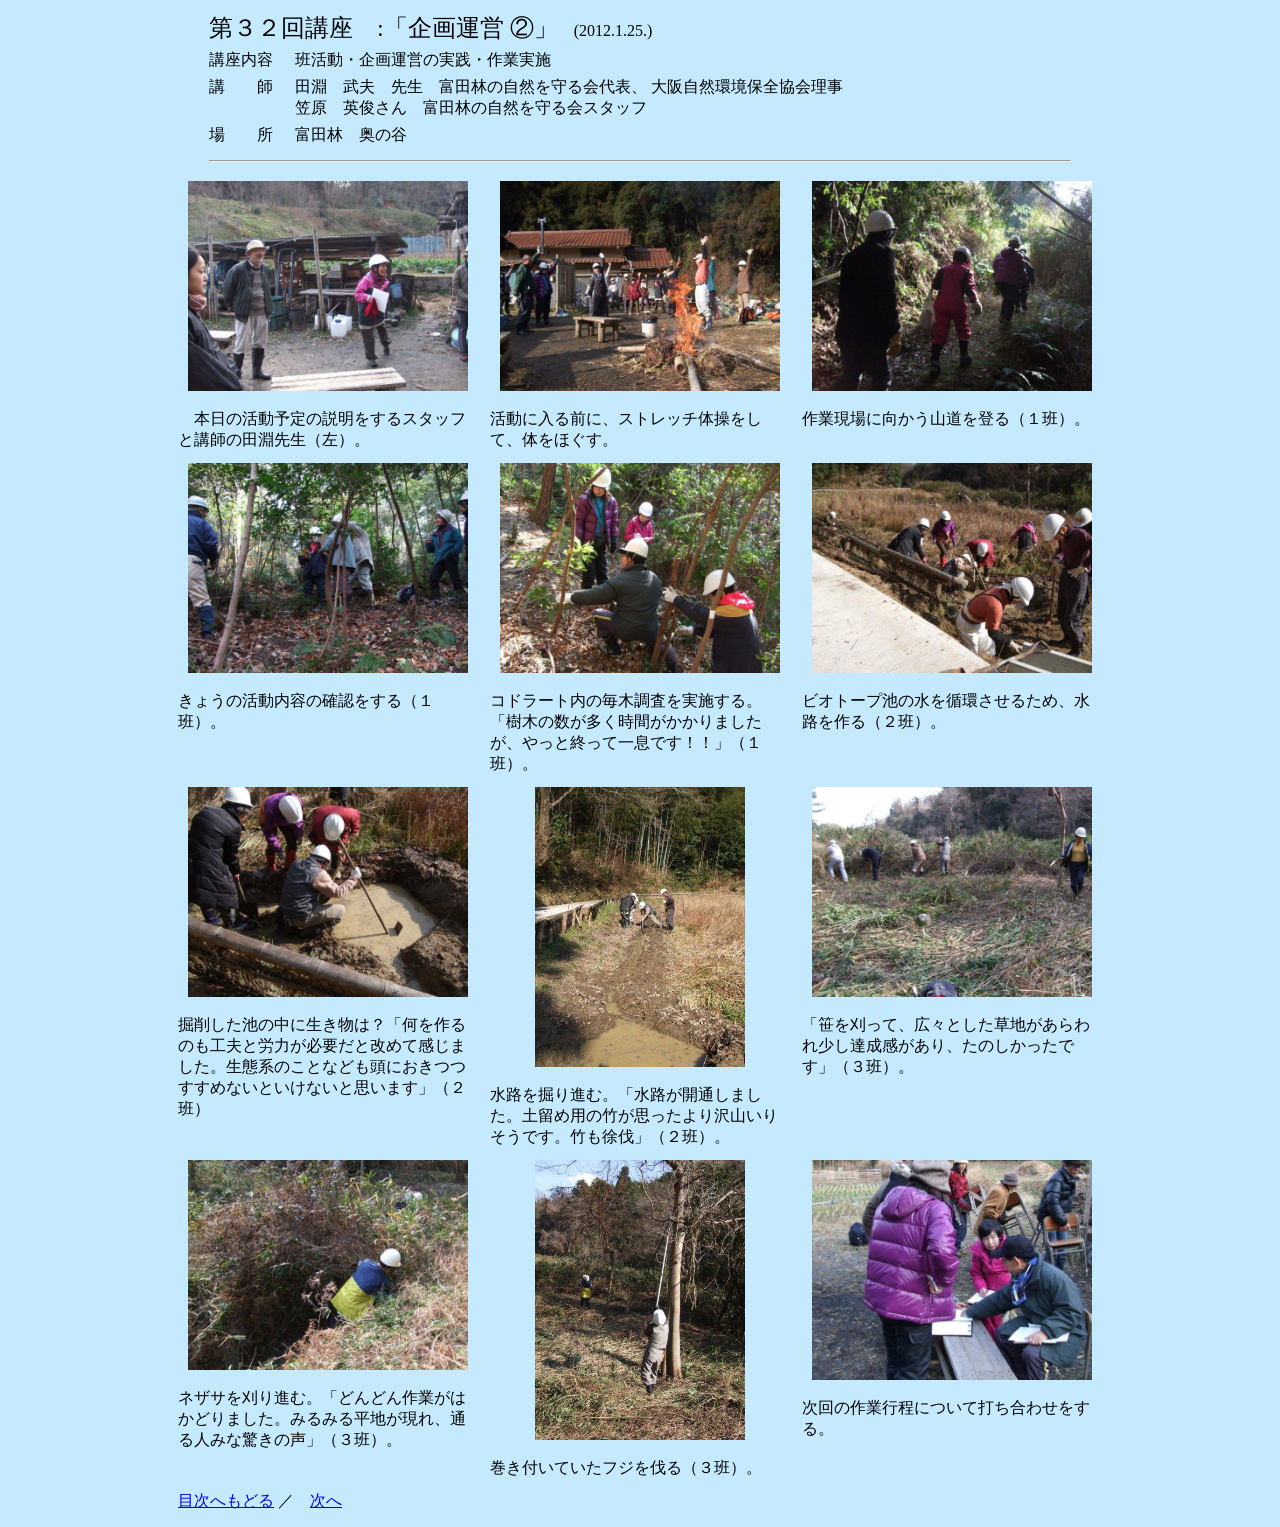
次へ (326, 1500)
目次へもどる (226, 1500)
